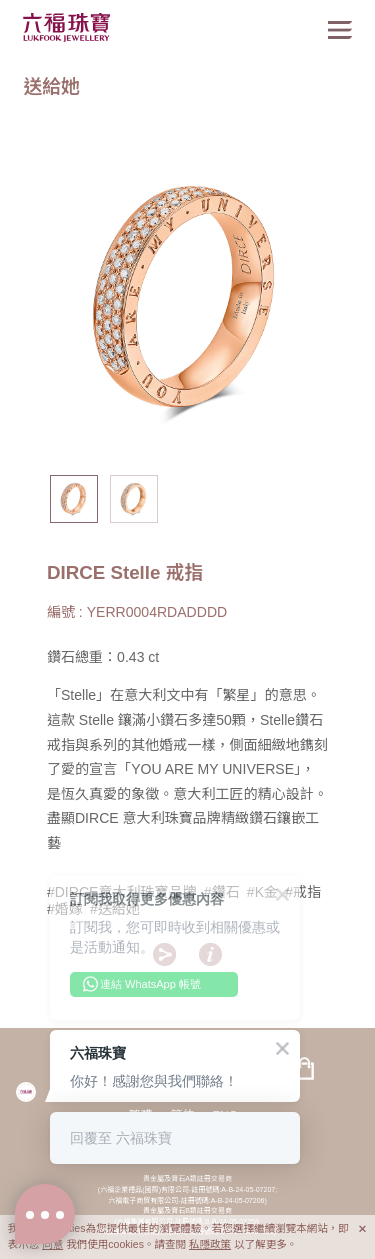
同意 (52, 1244)
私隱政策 (210, 1244)
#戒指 (303, 892)
